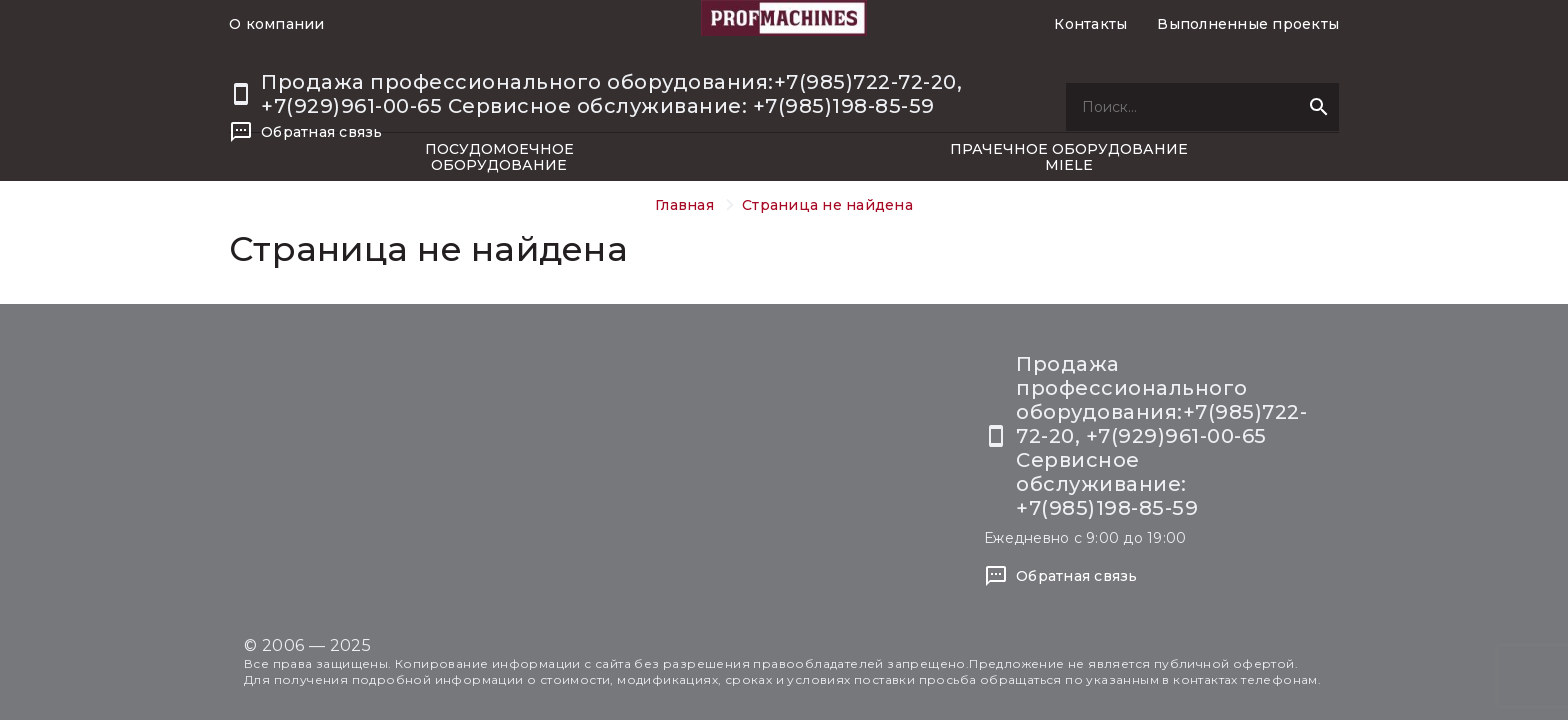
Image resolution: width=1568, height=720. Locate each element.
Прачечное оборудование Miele (1069, 157)
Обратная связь (322, 132)
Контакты (1090, 24)
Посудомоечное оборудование (499, 157)
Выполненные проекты (1248, 24)
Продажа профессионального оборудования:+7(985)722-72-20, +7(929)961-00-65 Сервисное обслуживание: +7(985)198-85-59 (611, 94)
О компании (277, 24)
